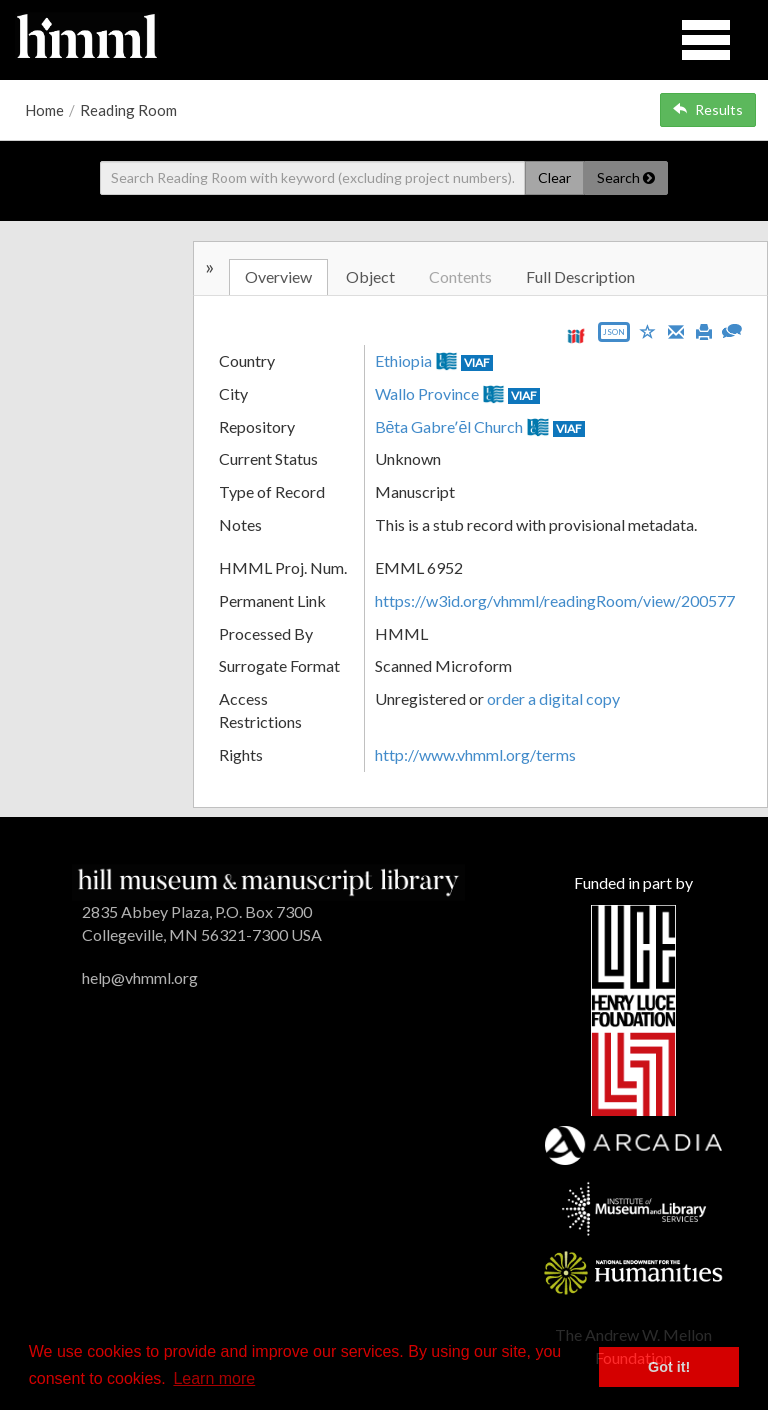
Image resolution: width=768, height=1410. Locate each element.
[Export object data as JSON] (614, 336)
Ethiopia (403, 360)
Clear (554, 177)
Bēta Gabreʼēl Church (449, 426)
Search (626, 177)
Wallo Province (427, 393)
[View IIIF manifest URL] (576, 335)
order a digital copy (553, 698)
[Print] (704, 330)
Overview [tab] (278, 276)
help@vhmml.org (140, 977)
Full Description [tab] (580, 276)
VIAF (477, 362)
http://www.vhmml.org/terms (475, 754)
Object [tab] (370, 276)
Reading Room (128, 110)
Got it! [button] (669, 1367)
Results (708, 109)
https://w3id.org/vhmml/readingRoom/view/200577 (555, 600)
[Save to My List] (648, 330)
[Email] (676, 330)
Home (44, 110)
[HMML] (268, 880)
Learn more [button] (214, 1378)
